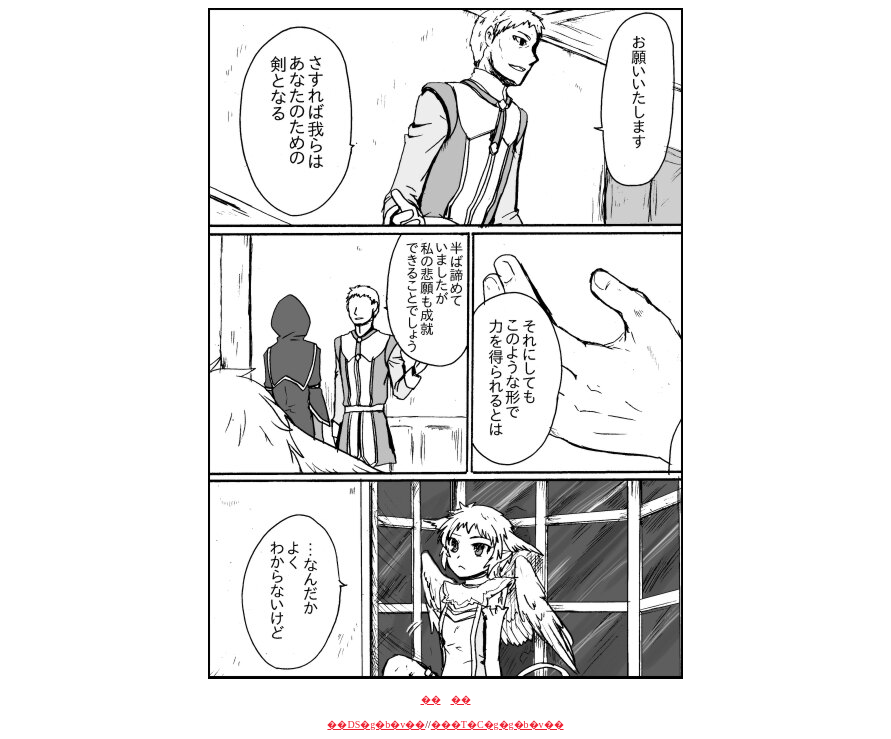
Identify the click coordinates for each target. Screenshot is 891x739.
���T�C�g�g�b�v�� (497, 724)
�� (431, 699)
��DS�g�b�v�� (376, 724)
